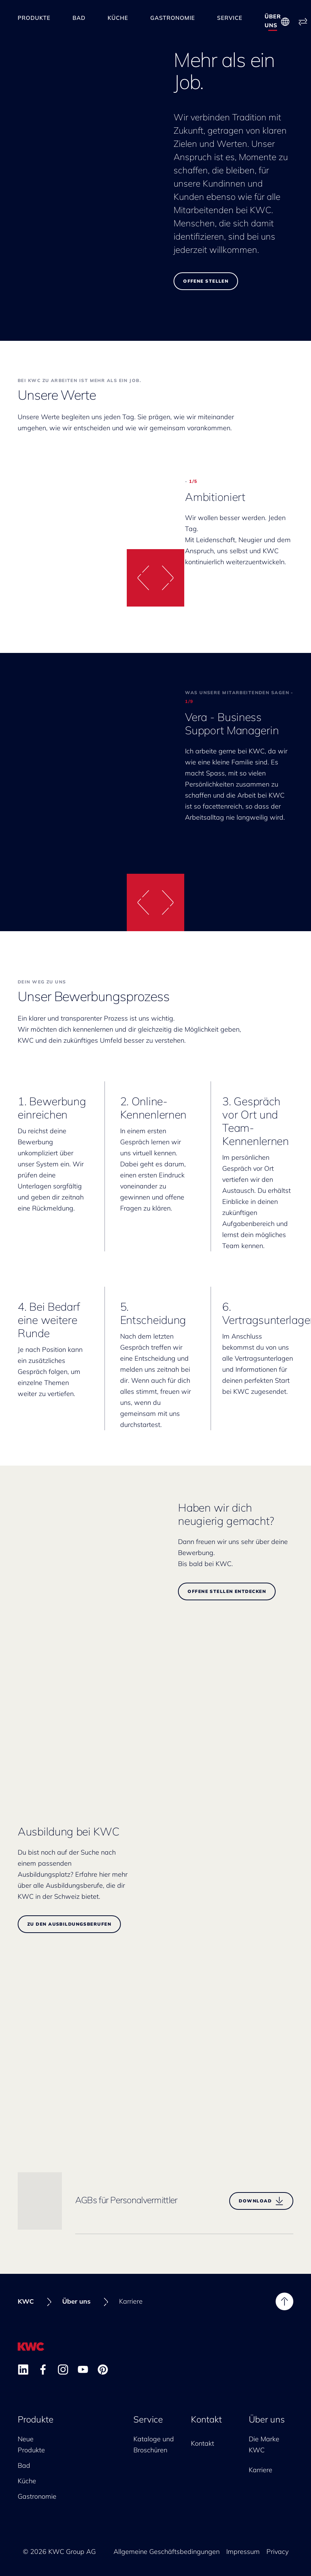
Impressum (243, 2548)
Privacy (277, 2548)
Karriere (260, 2466)
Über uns (273, 18)
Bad (79, 18)
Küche (118, 18)
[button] (141, 574)
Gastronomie (172, 18)
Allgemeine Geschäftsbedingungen (166, 2548)
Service (229, 18)
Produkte (34, 18)
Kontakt (206, 2415)
